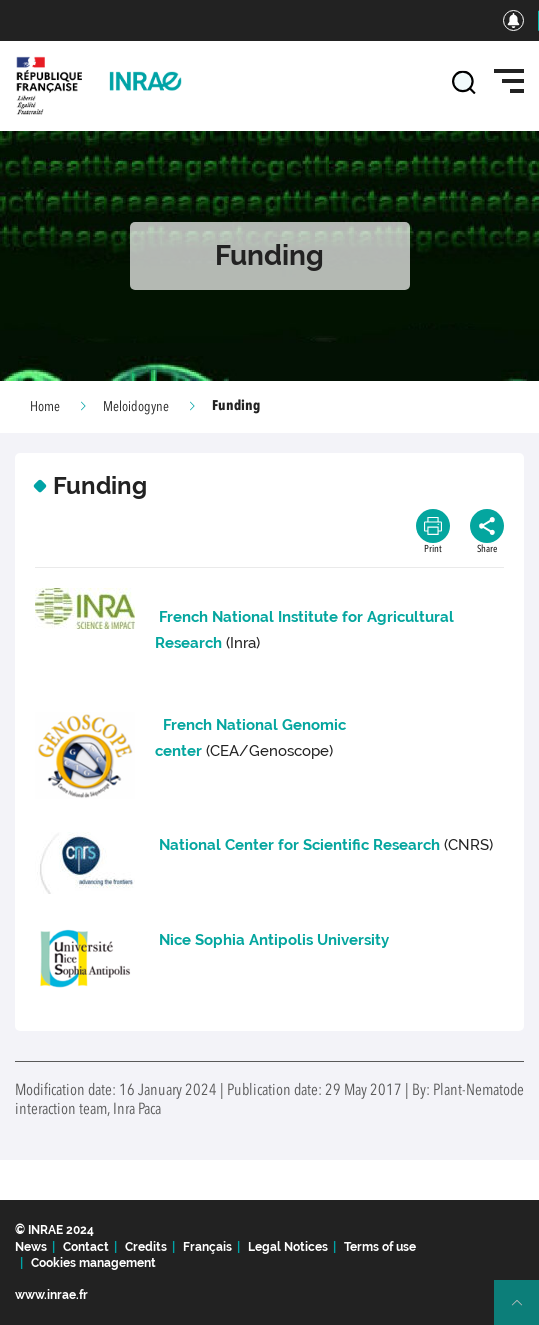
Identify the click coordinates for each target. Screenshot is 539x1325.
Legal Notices (288, 1247)
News (31, 1247)
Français (207, 1247)
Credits (146, 1247)
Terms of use (380, 1247)
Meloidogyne (136, 407)
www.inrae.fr (51, 1295)
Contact (86, 1247)
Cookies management (93, 1263)
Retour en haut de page (525, 1311)
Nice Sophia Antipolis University (274, 940)
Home (45, 407)
